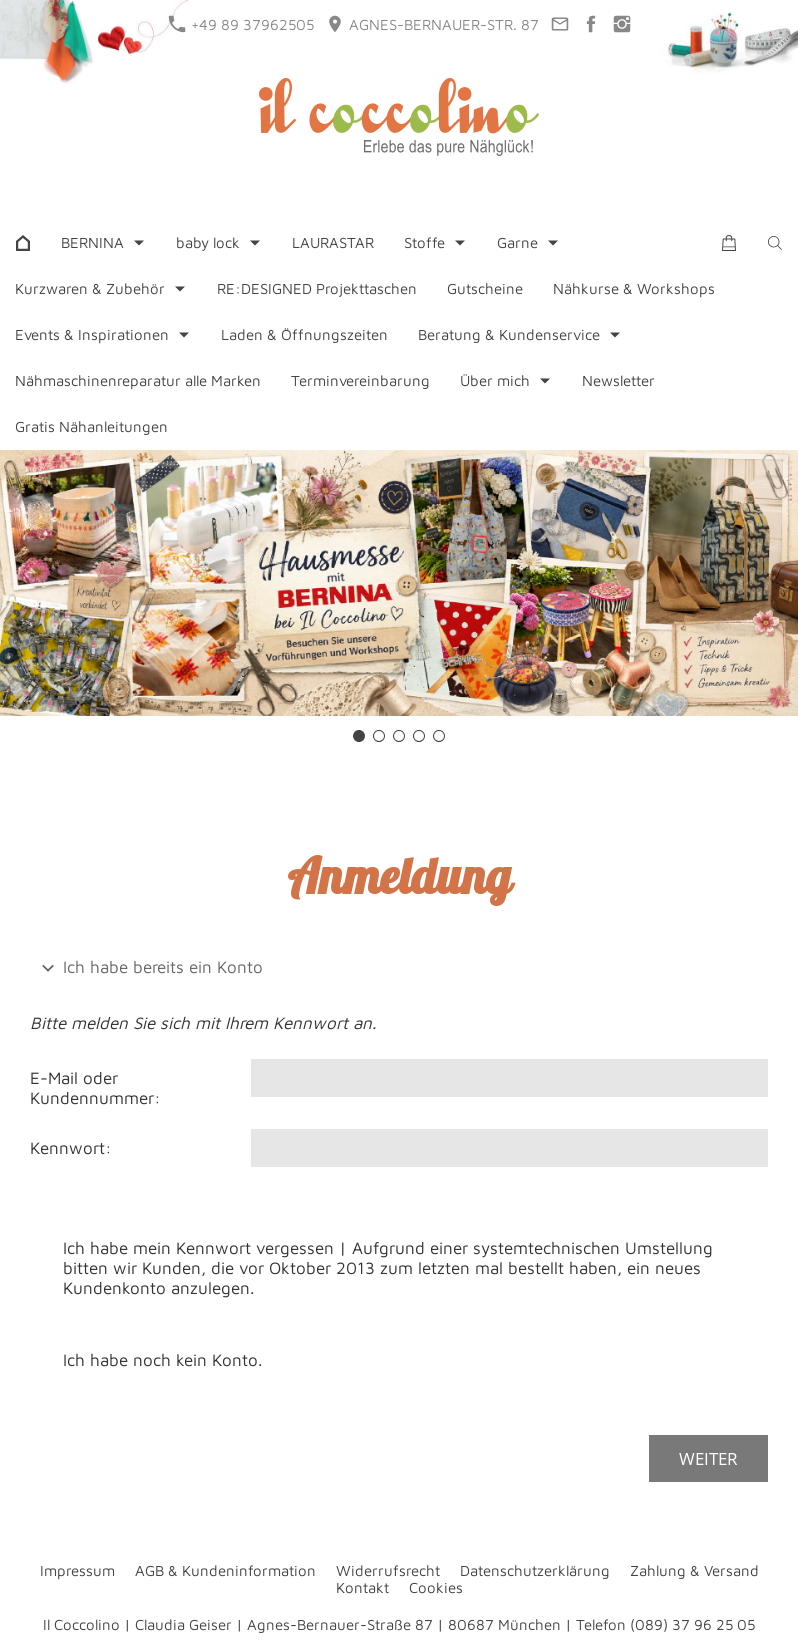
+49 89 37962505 (241, 24)
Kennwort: (71, 1148)
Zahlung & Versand (694, 1570)
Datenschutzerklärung (535, 1570)
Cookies (436, 1587)
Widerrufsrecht (388, 1570)
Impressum (77, 1570)
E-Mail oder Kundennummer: (95, 1088)
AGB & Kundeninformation (225, 1570)
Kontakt (362, 1587)
